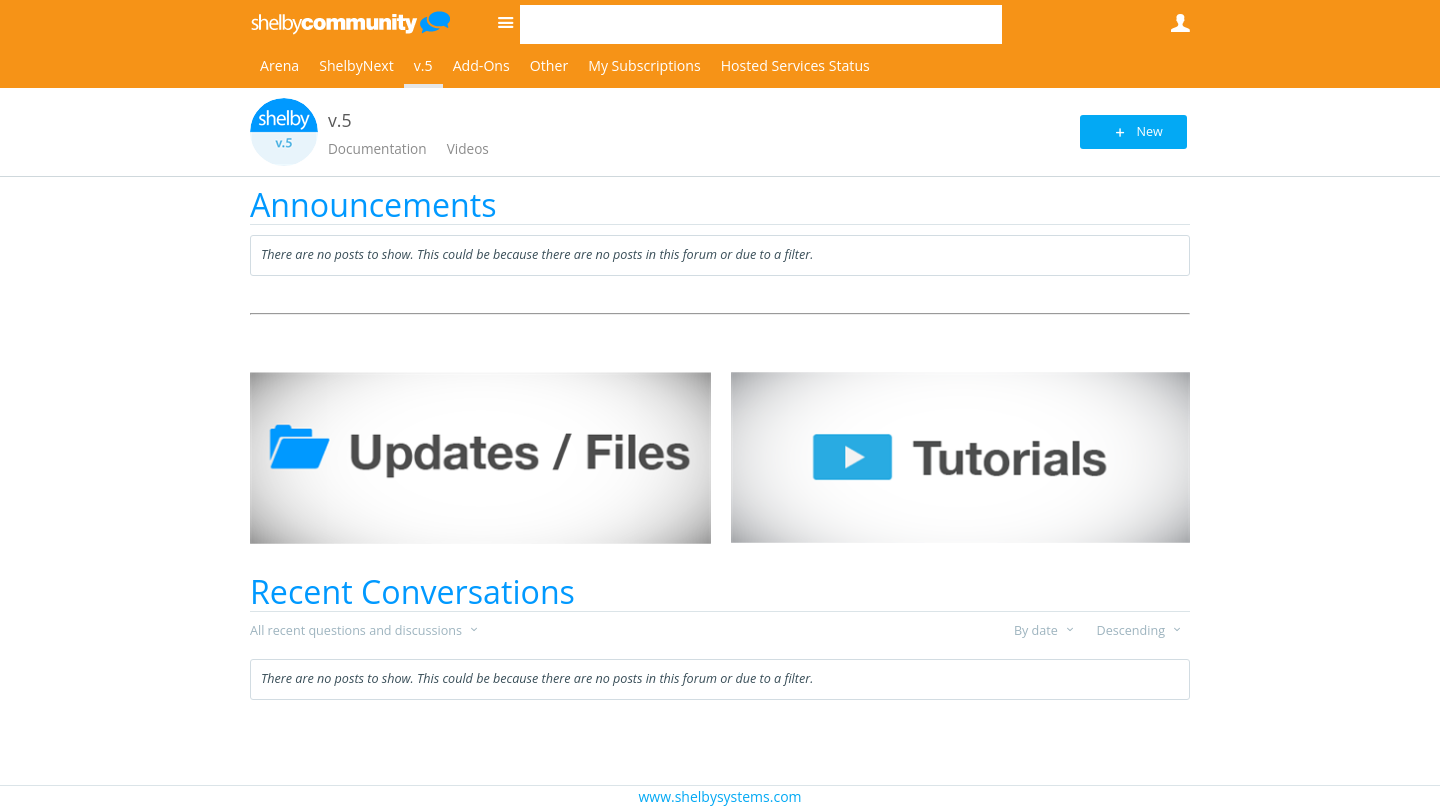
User (1180, 23)
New (1144, 131)
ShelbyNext (356, 65)
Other (549, 65)
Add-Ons (481, 65)
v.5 (423, 65)
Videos (468, 148)
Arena (279, 65)
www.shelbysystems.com (719, 796)
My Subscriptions (644, 65)
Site (505, 22)
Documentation (377, 148)
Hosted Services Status (795, 65)
